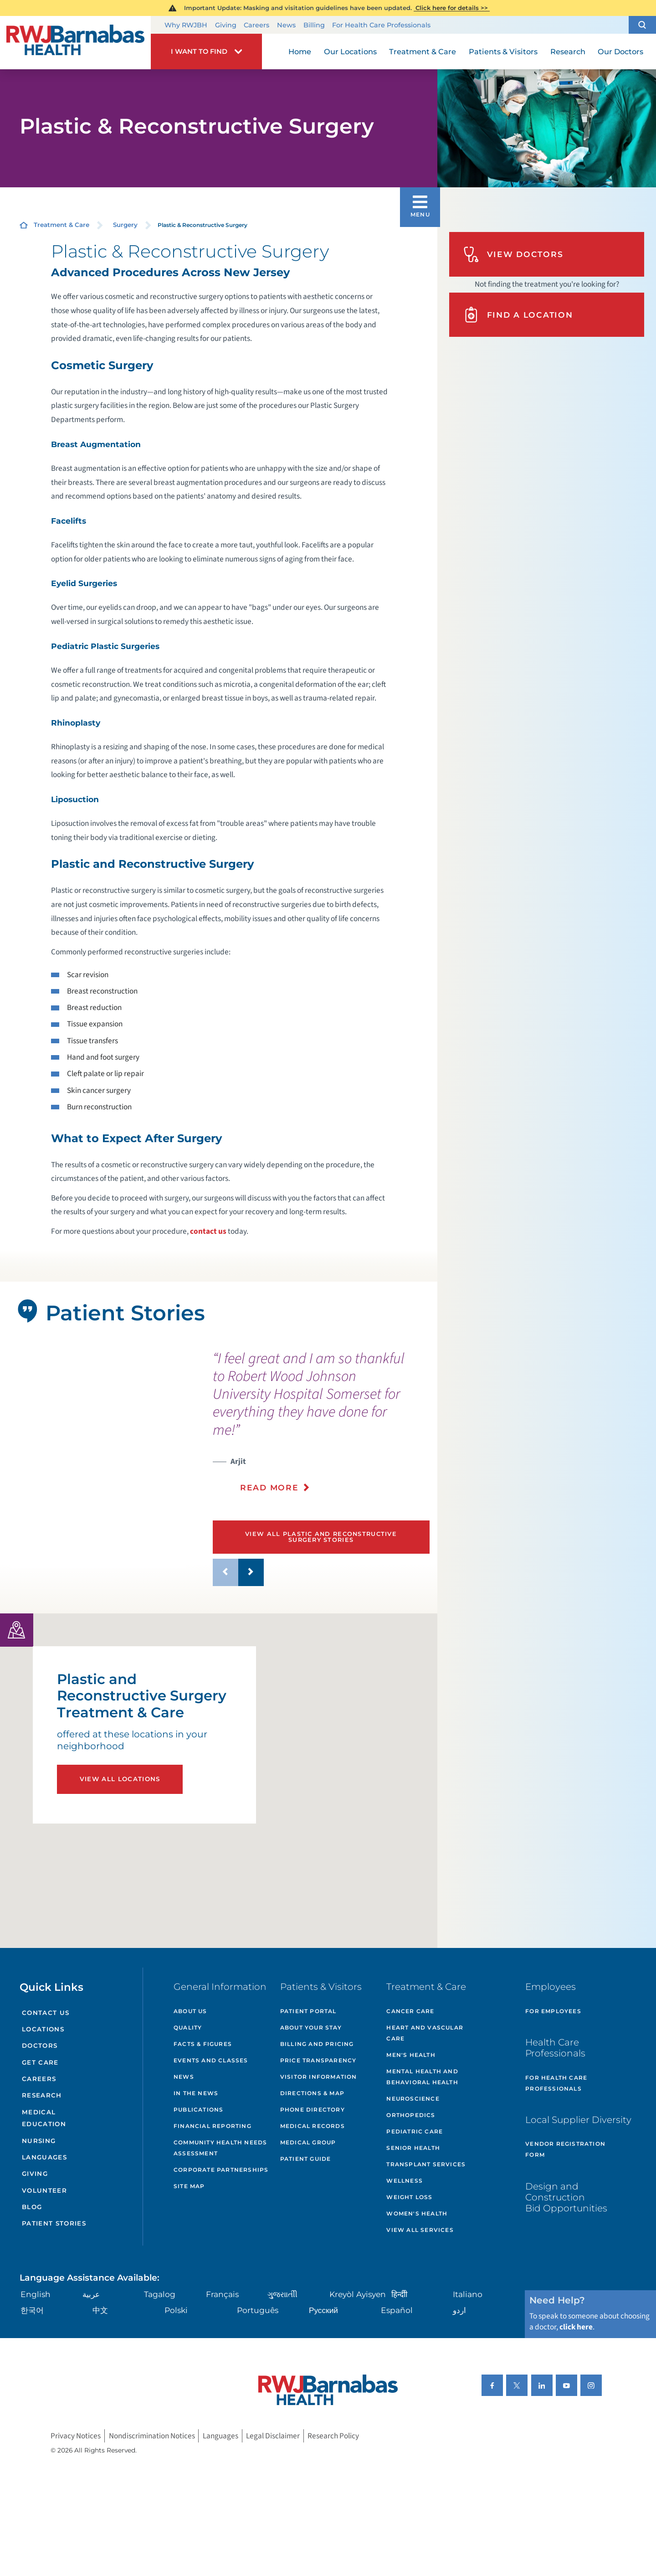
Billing (314, 25)
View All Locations (120, 1779)
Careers (256, 25)
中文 (100, 2310)
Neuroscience (412, 2098)
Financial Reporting (212, 2126)
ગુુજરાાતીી (282, 2294)
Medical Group (308, 2142)
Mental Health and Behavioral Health (422, 2077)
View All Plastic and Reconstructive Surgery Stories (321, 1536)
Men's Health (410, 2054)
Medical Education (44, 2118)
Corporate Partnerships (221, 2169)
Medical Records (312, 2126)
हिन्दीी (399, 2294)
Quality (188, 2027)
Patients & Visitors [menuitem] (503, 51)
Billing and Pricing (317, 2043)
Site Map (189, 2186)
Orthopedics (410, 2115)
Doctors (39, 2045)
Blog (32, 2206)
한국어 (32, 2310)
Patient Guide (305, 2158)
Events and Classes (211, 2060)
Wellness (404, 2180)
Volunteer (44, 2190)
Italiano (467, 2294)
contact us (208, 1231)
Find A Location (518, 315)
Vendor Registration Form (565, 2149)
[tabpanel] (98, 1473)
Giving (225, 25)
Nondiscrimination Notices (152, 2436)
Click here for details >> (452, 7)
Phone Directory (312, 2109)
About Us (190, 2011)
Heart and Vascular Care (424, 2033)
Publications (198, 2109)
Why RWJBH (185, 25)
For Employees (553, 2011)
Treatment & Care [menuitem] (422, 51)
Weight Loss (409, 2197)
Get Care (40, 2062)
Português (257, 2310)
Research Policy (333, 2436)
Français (222, 2294)
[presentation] (321, 1427)
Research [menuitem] (567, 51)
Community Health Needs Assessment (220, 2148)
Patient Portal (308, 2011)
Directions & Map (312, 2093)
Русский (323, 2310)
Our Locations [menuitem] (350, 51)
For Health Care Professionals (381, 25)
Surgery (125, 224)
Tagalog (159, 2294)
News (286, 25)
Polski (176, 2310)
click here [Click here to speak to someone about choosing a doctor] (576, 2327)
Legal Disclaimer (273, 2436)
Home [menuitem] (299, 51)
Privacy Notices (76, 2436)
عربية (91, 2294)
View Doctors (513, 255)
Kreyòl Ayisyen (357, 2294)
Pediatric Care (414, 2131)
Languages (44, 2157)
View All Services (419, 2229)
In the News (196, 2093)
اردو (459, 2310)
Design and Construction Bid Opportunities (566, 2197)
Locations (43, 2029)
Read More (269, 1487)
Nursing (39, 2140)
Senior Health (413, 2147)
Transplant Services (426, 2164)
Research (42, 2095)
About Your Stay (311, 2027)
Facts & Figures (203, 2043)
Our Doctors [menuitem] (620, 51)
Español (397, 2310)
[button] (642, 25)
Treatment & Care (61, 224)
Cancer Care (410, 2011)
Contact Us (45, 2012)
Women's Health (416, 2213)
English (35, 2294)
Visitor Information (318, 2076)
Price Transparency (318, 2060)
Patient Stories (54, 2223)
